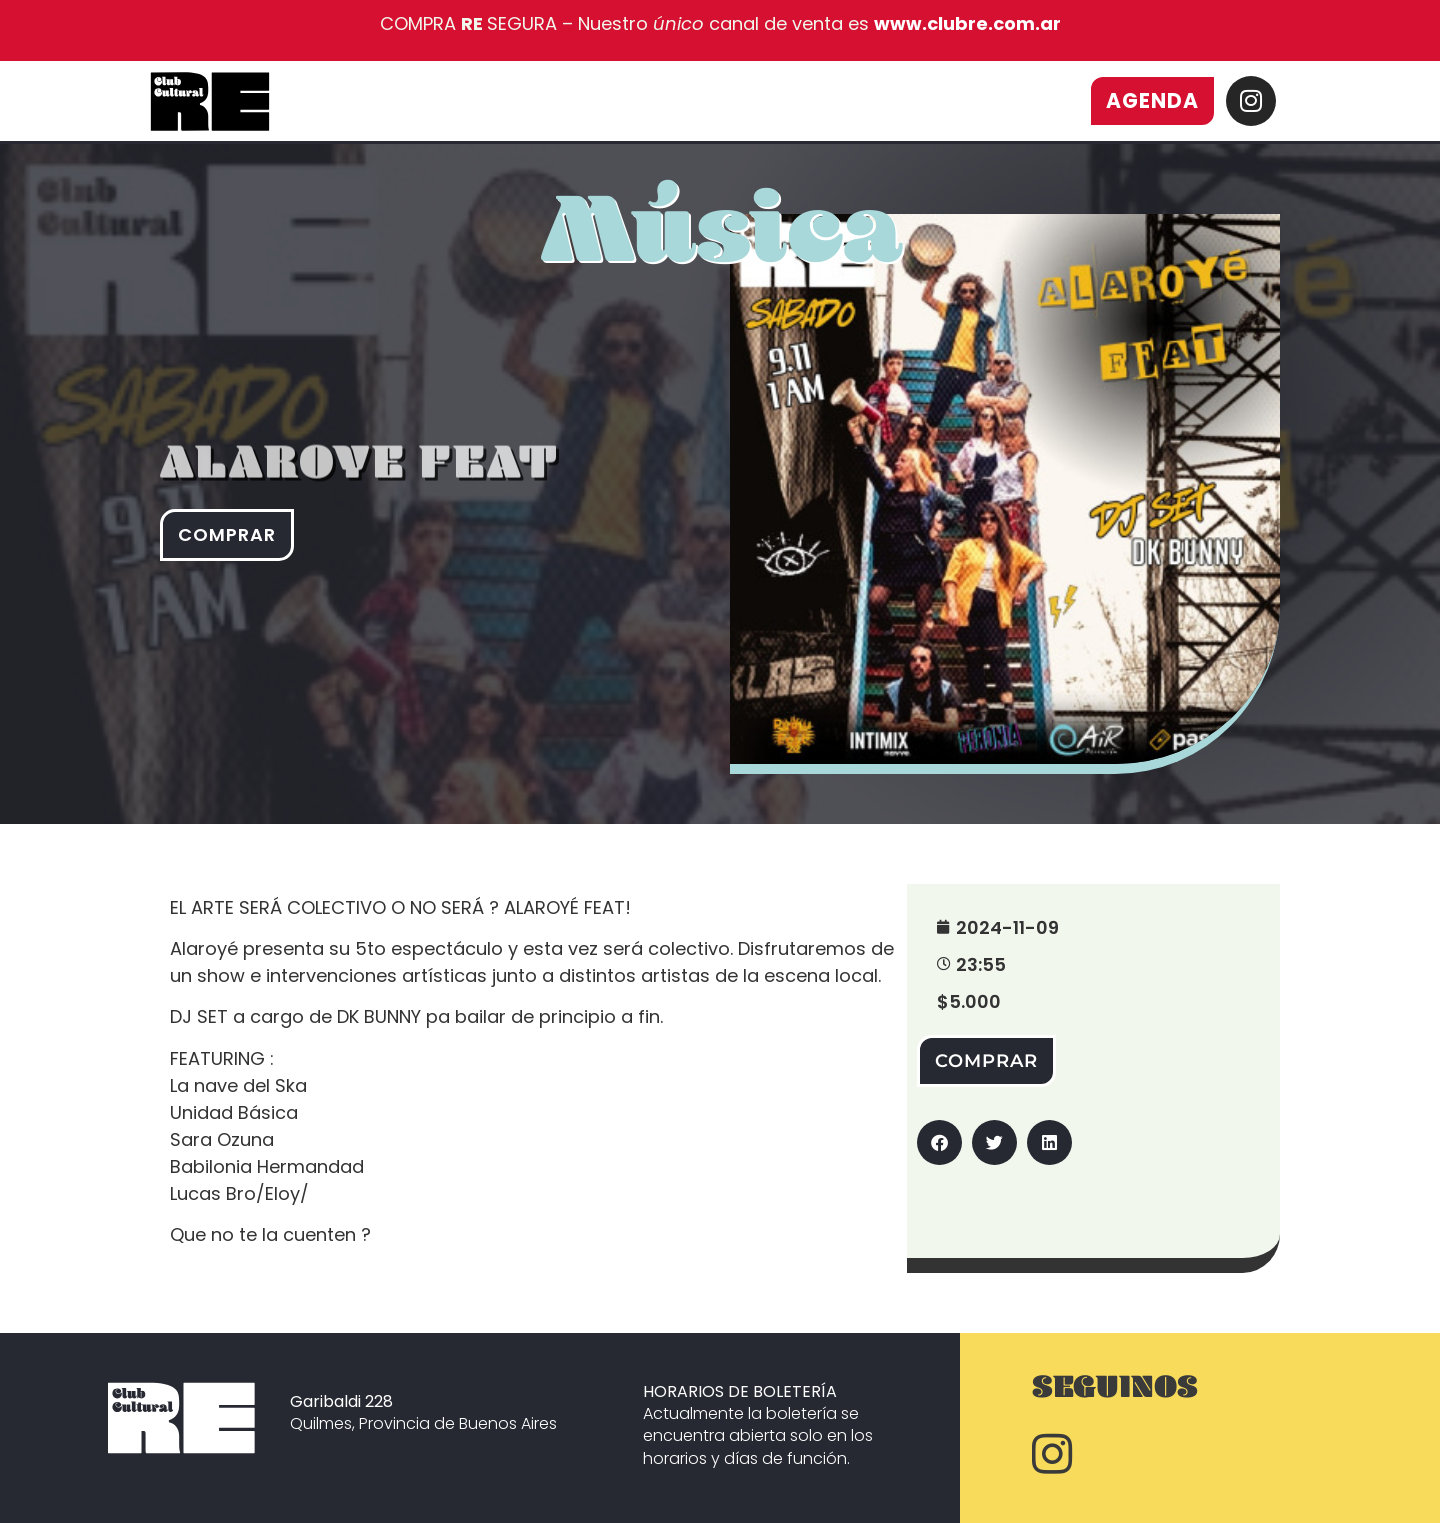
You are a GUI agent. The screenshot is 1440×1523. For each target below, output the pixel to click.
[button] (939, 1142)
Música (722, 253)
